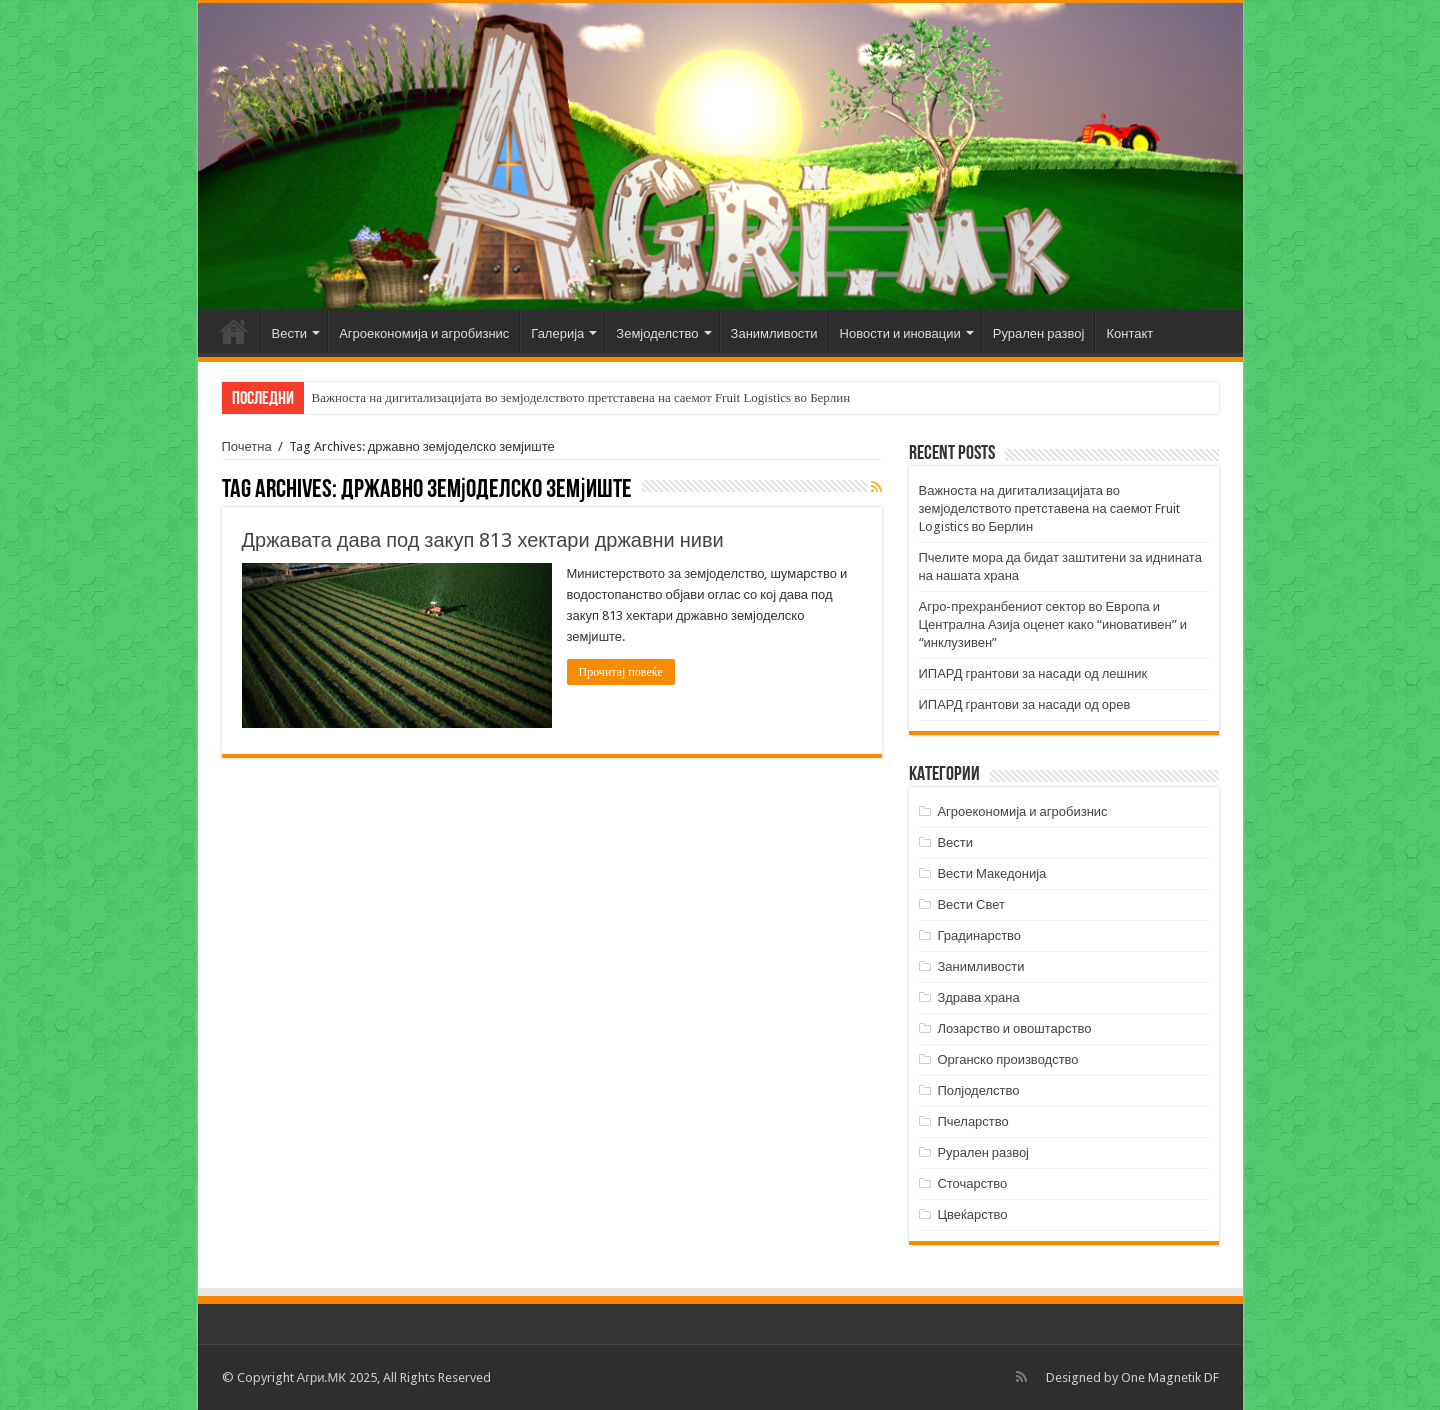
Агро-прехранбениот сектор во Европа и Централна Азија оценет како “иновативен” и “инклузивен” (1053, 624)
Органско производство (1007, 1059)
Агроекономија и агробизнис (424, 333)
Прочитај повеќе (621, 672)
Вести (290, 333)
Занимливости (774, 333)
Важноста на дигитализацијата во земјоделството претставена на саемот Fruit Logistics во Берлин (581, 397)
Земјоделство (657, 333)
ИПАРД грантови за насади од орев (1025, 704)
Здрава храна (978, 997)
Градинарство (979, 935)
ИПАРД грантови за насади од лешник (1033, 673)
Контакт (1129, 333)
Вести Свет (971, 904)
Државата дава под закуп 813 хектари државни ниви (483, 540)
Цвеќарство (972, 1214)
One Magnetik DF (1170, 1377)
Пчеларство (972, 1121)
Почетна (234, 331)
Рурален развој (1039, 333)
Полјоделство (978, 1090)
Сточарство (972, 1183)
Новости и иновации (900, 333)
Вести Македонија (991, 873)
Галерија (557, 333)
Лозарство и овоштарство (1014, 1028)
